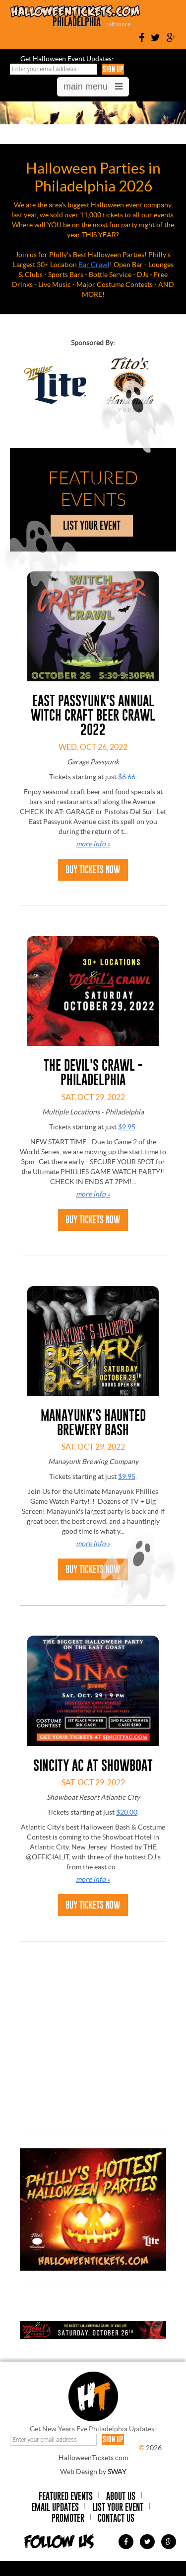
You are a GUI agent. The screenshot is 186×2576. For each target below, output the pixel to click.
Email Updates (55, 2507)
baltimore (117, 24)
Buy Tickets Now (93, 869)
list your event (92, 525)
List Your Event (117, 2507)
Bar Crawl (94, 265)
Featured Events (66, 2496)
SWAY (117, 2472)
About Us (120, 2496)
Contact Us (116, 2518)
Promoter (68, 2518)
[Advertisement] (94, 2053)
